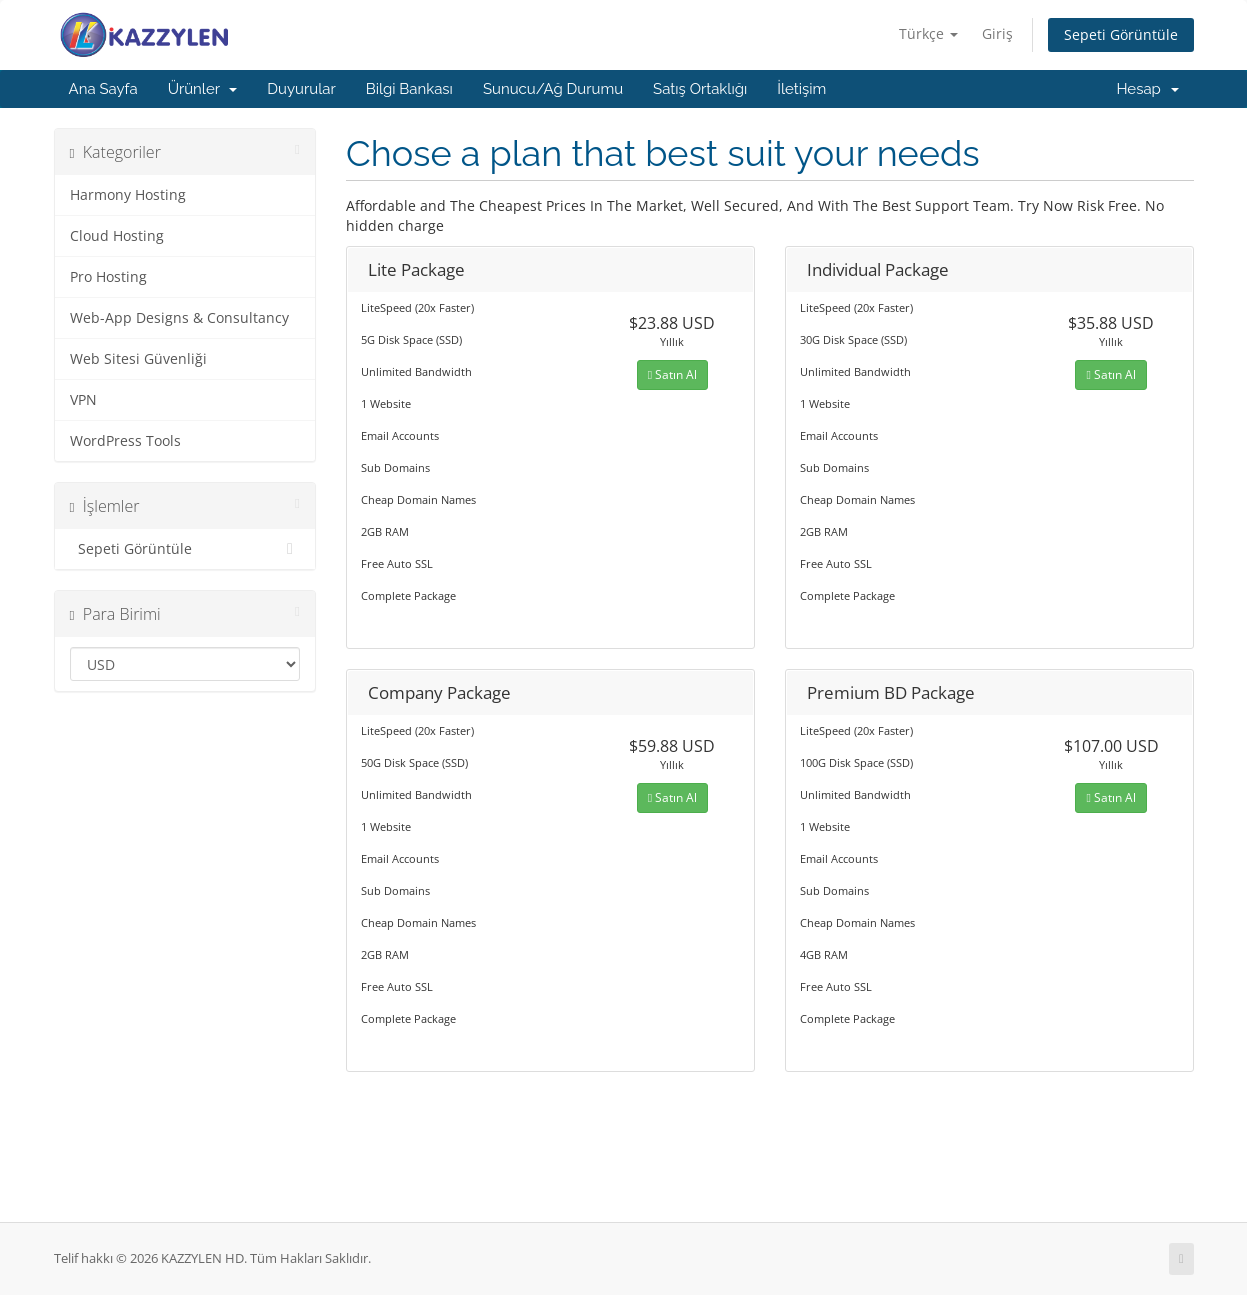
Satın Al (672, 374)
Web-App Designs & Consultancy (179, 318)
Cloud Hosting (117, 236)
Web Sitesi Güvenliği (138, 359)
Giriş (997, 33)
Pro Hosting (108, 277)
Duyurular (301, 89)
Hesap (1147, 89)
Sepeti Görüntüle (1121, 34)
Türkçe (928, 33)
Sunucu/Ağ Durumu (553, 89)
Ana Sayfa (103, 89)
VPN (83, 400)
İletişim (801, 89)
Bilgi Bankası (409, 89)
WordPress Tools (125, 441)
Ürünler (203, 89)
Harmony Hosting (128, 195)
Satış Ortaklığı (700, 89)
